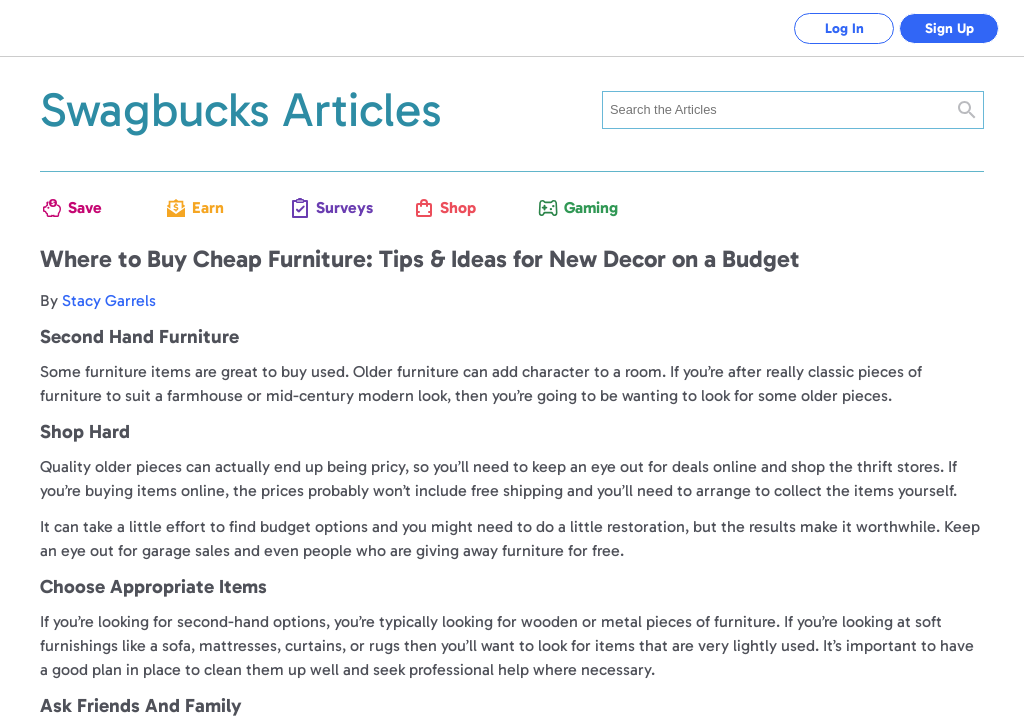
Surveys (340, 207)
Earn (208, 207)
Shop (458, 207)
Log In (844, 28)
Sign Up (949, 28)
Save (85, 207)
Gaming (588, 207)
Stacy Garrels (109, 300)
